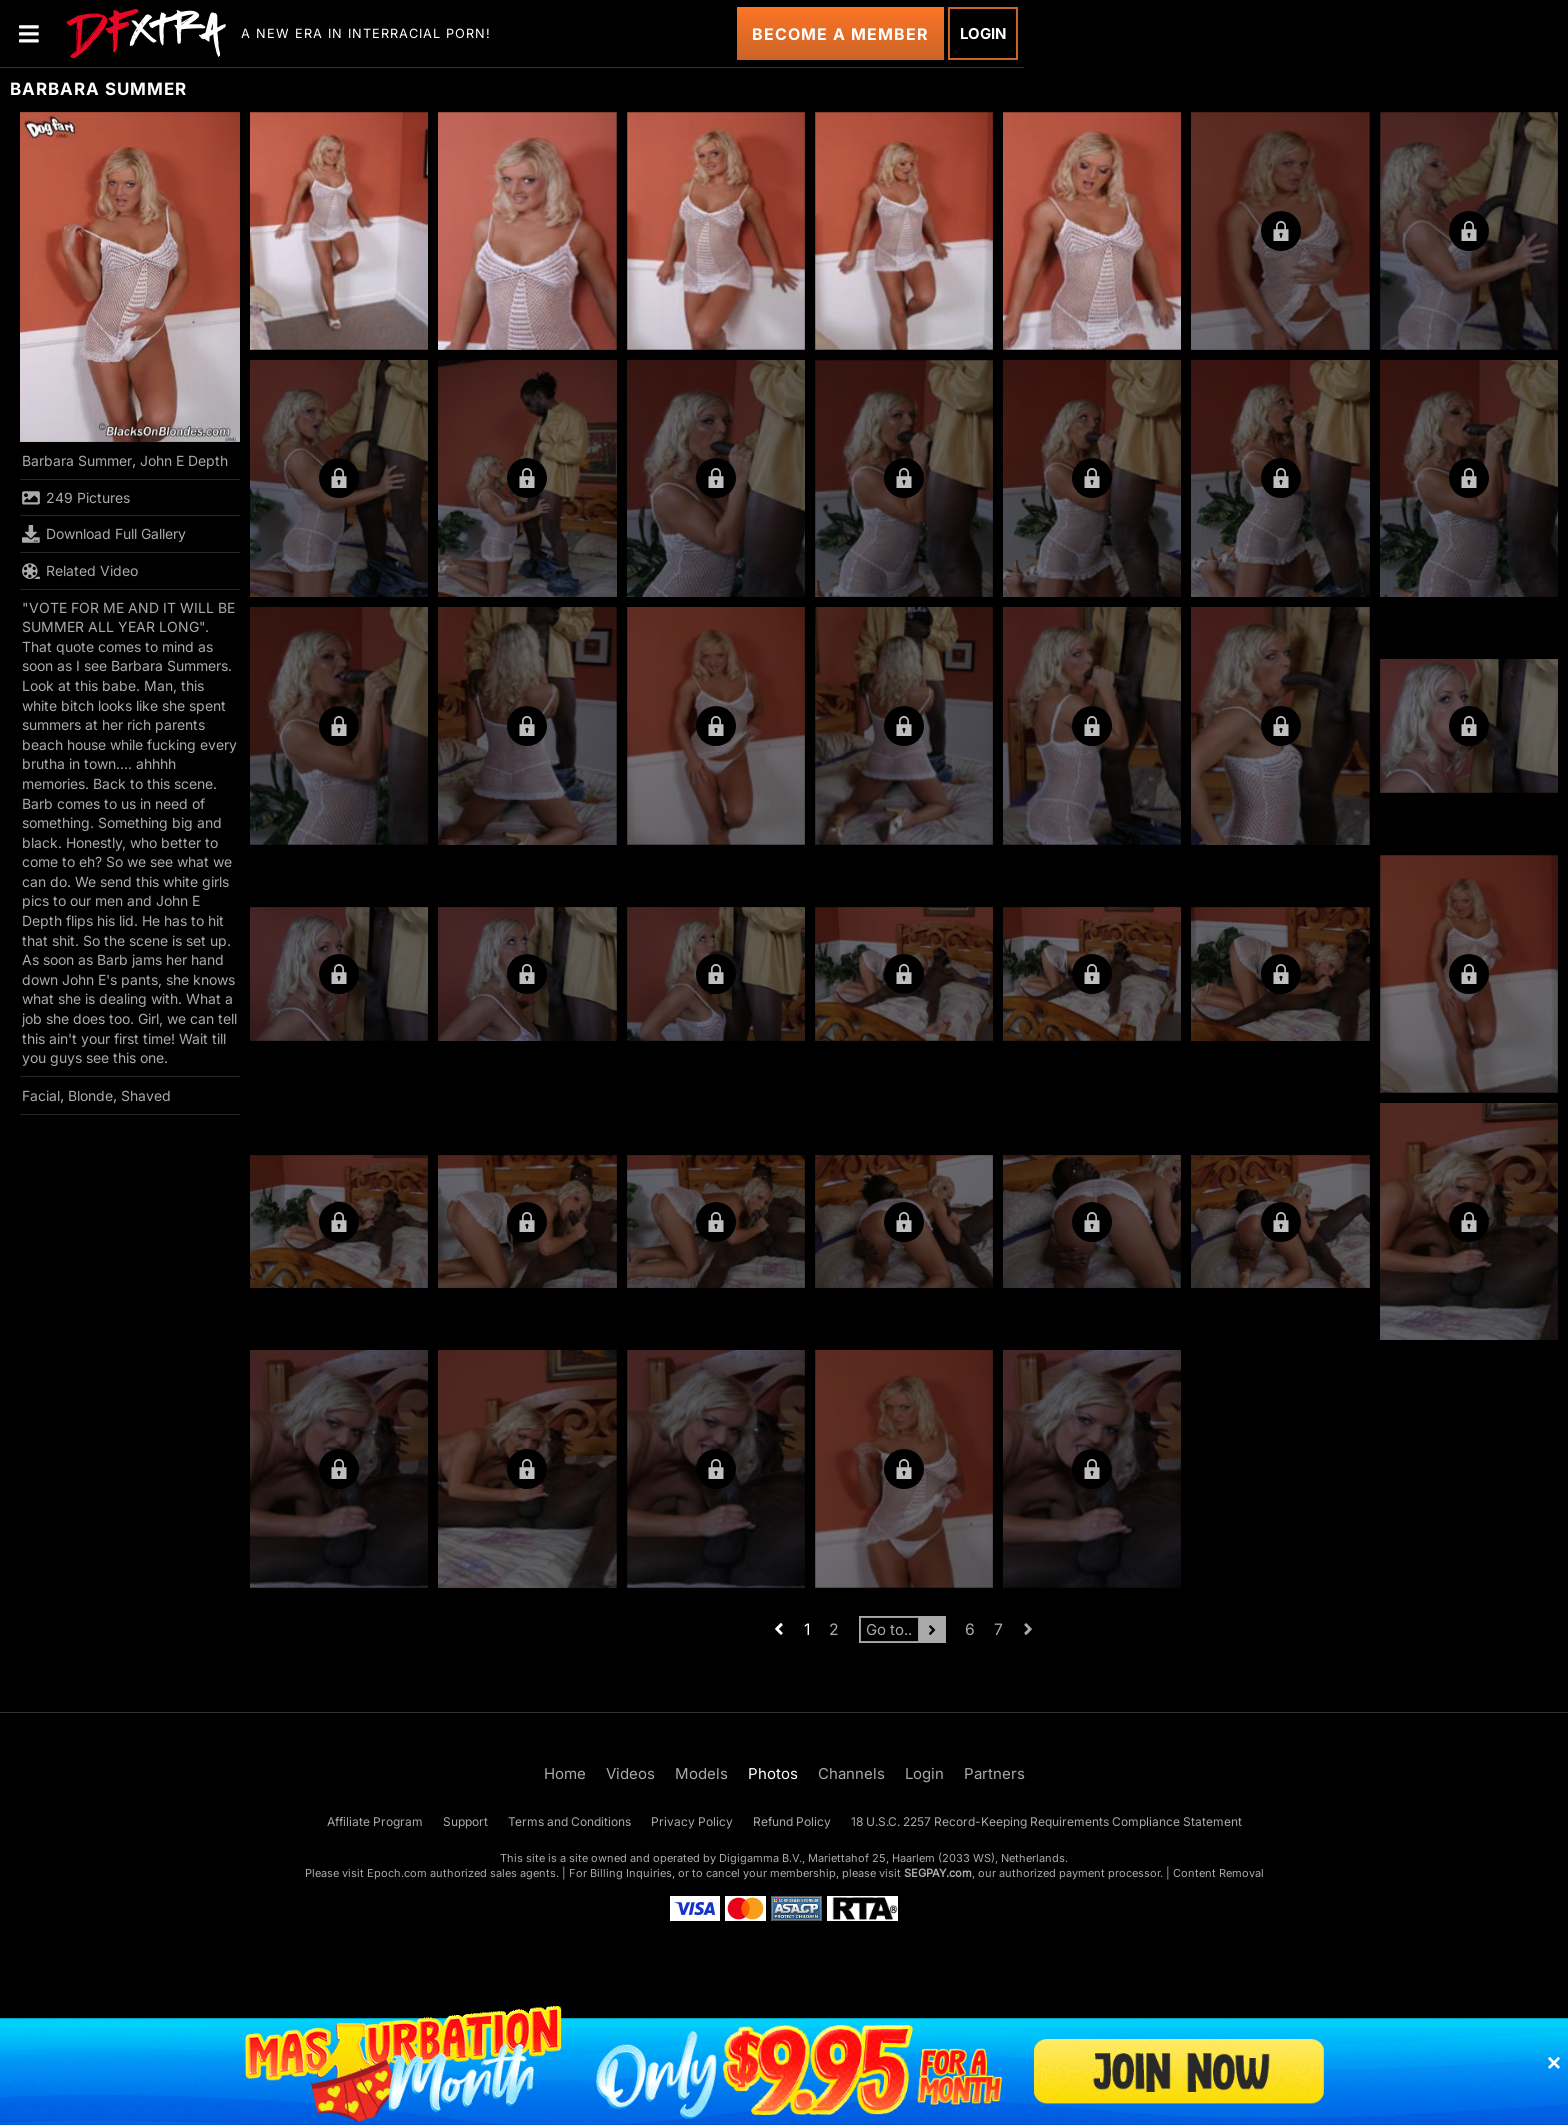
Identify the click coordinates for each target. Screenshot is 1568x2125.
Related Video (80, 571)
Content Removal (1218, 1873)
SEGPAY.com (938, 1873)
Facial (41, 1095)
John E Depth (184, 460)
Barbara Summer (77, 460)
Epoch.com (397, 1873)
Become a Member (840, 34)
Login (983, 33)
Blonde (90, 1095)
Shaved (146, 1095)
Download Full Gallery (104, 534)
